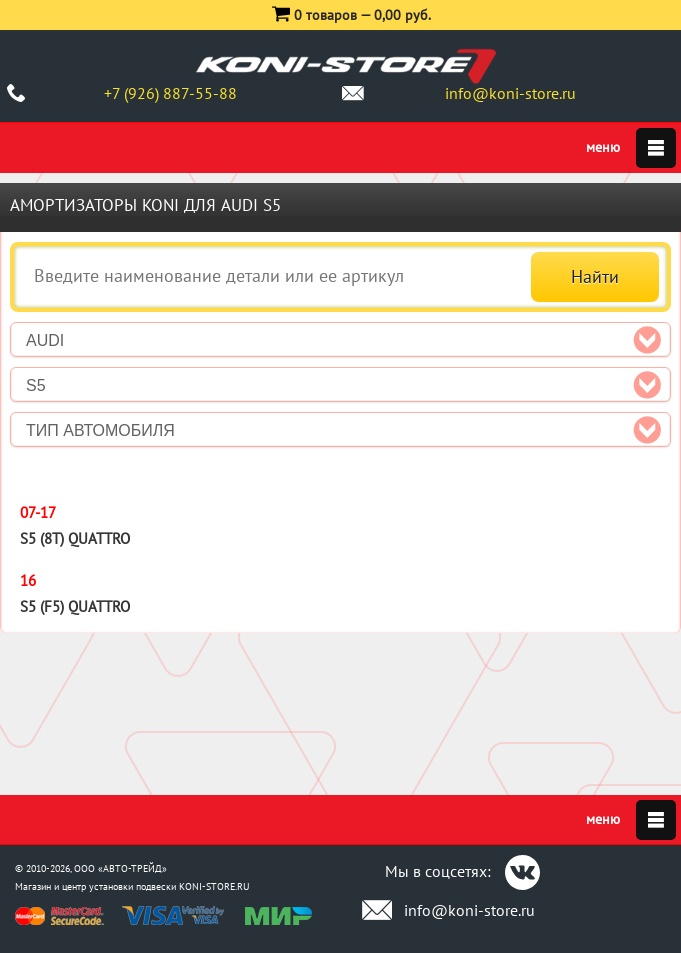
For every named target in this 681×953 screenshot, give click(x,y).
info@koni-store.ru (510, 93)
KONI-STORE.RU (214, 886)
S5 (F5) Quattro (75, 606)
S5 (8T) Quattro (75, 538)
